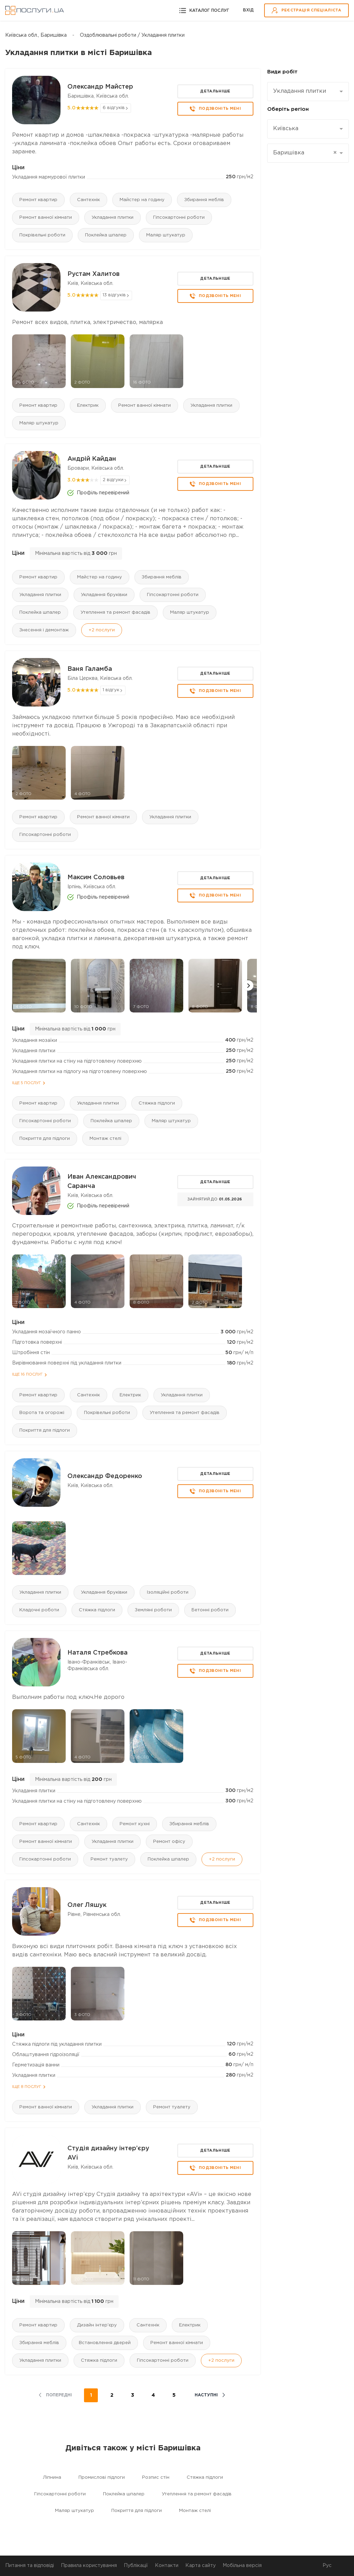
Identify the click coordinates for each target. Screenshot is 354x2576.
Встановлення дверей (105, 2343)
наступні (206, 2395)
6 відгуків (114, 108)
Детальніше (215, 91)
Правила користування (89, 2566)
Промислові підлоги (101, 2477)
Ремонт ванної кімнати (45, 217)
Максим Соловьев (95, 877)
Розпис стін (155, 2477)
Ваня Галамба (89, 669)
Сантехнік (88, 200)
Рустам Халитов (93, 274)
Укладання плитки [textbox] (299, 91)
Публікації (136, 2566)
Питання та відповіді (29, 2566)
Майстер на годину (142, 200)
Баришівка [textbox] (305, 153)
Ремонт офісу (169, 1842)
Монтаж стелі (105, 1139)
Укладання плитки (112, 217)
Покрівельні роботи (42, 235)
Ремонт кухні (135, 1824)
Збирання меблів (204, 200)
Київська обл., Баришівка (36, 35)
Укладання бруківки (104, 595)
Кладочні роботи (39, 1610)
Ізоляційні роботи (167, 1592)
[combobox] (308, 91)
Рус (327, 2566)
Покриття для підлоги (44, 1139)
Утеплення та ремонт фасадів (115, 612)
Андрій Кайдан (91, 459)
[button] (248, 985)
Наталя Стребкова (97, 1653)
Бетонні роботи (210, 1610)
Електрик (88, 405)
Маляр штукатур (165, 235)
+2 (101, 630)
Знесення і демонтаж (44, 630)
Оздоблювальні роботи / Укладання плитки (132, 35)
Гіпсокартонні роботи (179, 217)
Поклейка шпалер (106, 235)
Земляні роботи (153, 1610)
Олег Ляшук (86, 1905)
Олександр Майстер (100, 87)
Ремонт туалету (109, 1859)
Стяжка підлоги (157, 1103)
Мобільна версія (242, 2566)
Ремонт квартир (38, 200)
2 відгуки (113, 480)
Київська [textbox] (285, 128)
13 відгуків (114, 295)
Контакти (166, 2566)
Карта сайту (200, 2566)
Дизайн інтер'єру (97, 2325)
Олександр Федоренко (104, 1476)
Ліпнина (52, 2477)
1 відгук (111, 690)
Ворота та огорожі (41, 1413)
